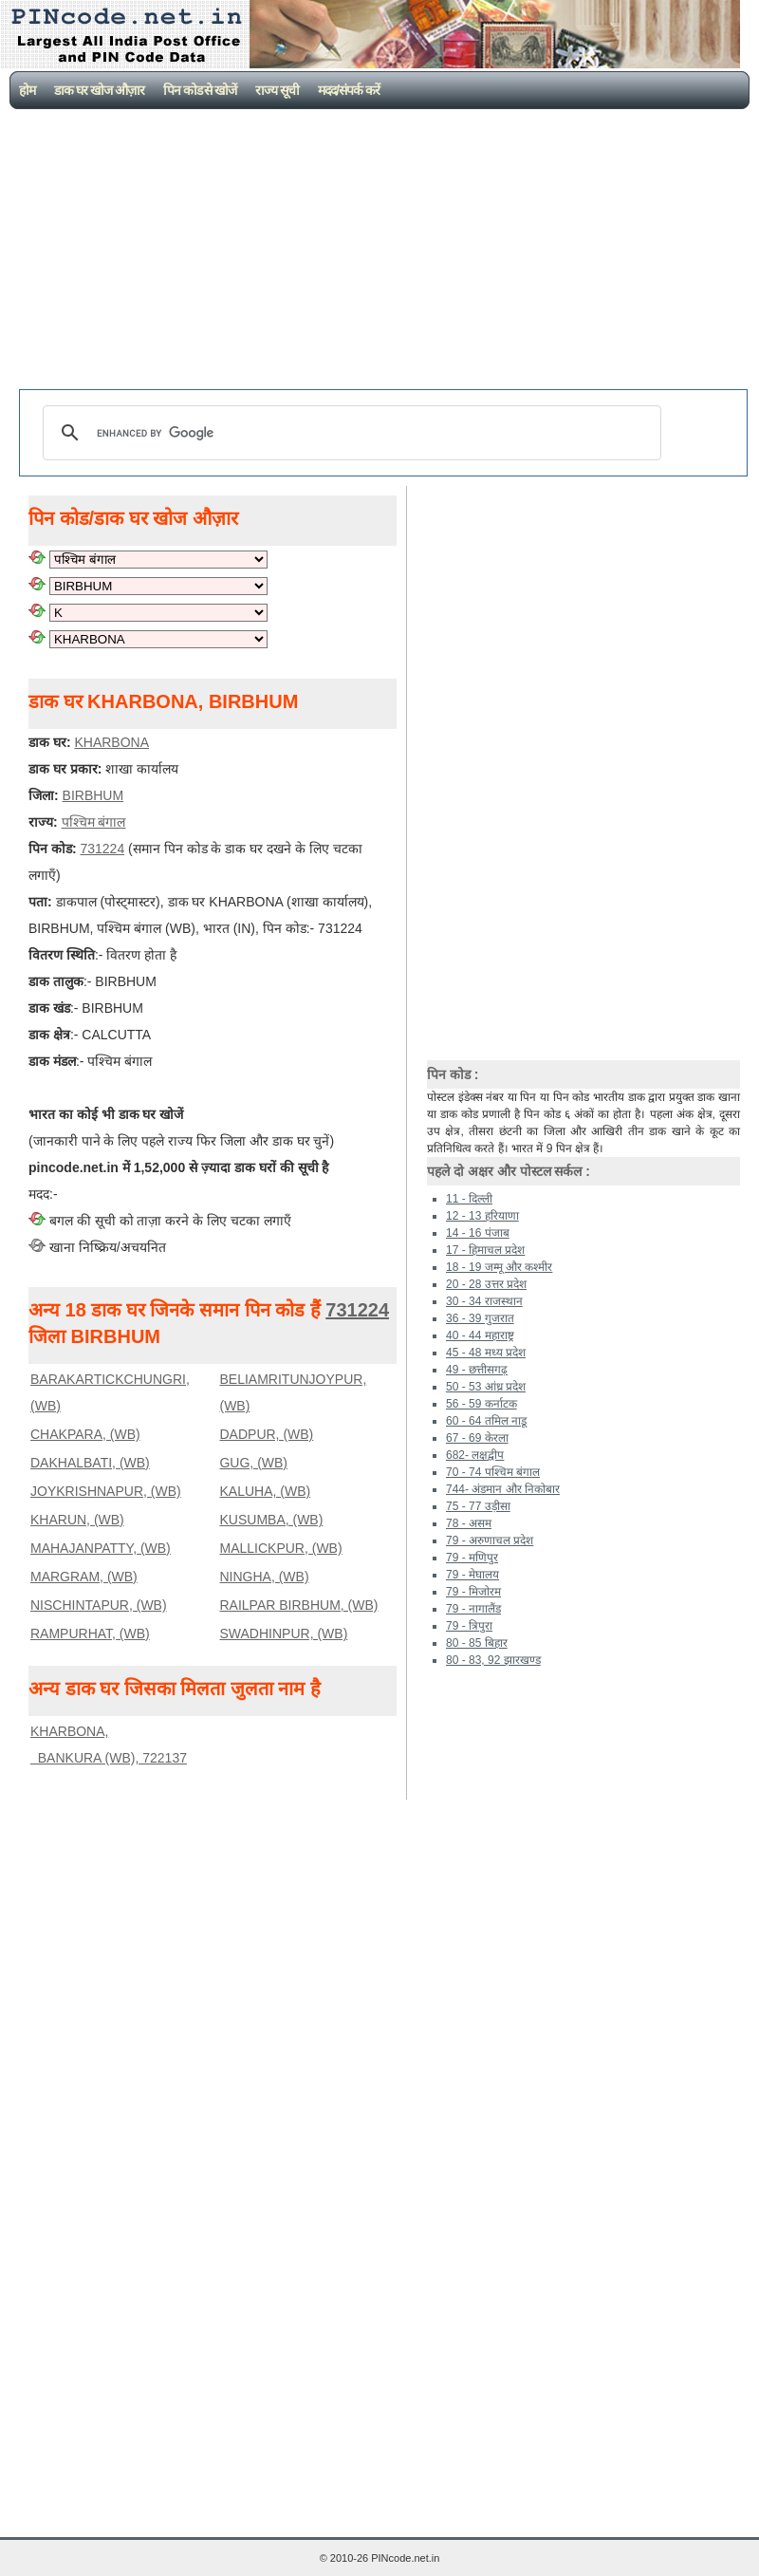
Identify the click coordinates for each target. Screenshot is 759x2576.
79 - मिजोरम (473, 1591)
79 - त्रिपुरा (469, 1626)
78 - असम (468, 1523)
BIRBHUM (93, 795)
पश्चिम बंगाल (94, 822)
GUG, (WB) (253, 1462)
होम (27, 90)
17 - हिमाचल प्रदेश (485, 1250)
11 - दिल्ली (469, 1198)
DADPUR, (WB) (266, 1434)
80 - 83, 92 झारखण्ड (493, 1660)
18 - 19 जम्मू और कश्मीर (499, 1267)
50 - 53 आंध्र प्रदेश (486, 1386)
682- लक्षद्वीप (475, 1455)
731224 (102, 848)
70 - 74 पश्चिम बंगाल (493, 1472)
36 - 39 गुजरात (480, 1318)
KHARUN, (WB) (77, 1519)
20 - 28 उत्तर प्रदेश (486, 1284)
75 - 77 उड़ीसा (478, 1506)
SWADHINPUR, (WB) (283, 1633)
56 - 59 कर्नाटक (481, 1403)
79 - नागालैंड (473, 1608)
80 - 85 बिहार (477, 1643)
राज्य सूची (277, 90)
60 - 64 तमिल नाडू (486, 1421)
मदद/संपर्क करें (349, 90)
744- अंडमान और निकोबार (503, 1489)
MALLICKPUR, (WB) (280, 1548)
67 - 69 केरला (477, 1438)
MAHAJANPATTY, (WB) (100, 1548)
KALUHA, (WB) (264, 1491)
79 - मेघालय (472, 1574)
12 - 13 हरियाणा (482, 1216)
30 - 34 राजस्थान (484, 1301)
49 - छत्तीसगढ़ (477, 1369)
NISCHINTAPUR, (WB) (98, 1605)
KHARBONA (111, 742)
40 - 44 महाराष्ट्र (480, 1335)
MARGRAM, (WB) (84, 1576)
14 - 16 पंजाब (477, 1233)
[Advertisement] (383, 251)
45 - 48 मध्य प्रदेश (486, 1352)
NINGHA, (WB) (263, 1576)
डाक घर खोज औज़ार (99, 90)
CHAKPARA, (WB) (85, 1434)
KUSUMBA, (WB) (271, 1519)
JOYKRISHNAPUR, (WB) (105, 1491)
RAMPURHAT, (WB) (90, 1633)
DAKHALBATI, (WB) (90, 1462)
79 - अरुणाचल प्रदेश (489, 1540)
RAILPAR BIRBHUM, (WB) (298, 1605)
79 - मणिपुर (472, 1557)
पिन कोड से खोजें (200, 90)
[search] (349, 432)
